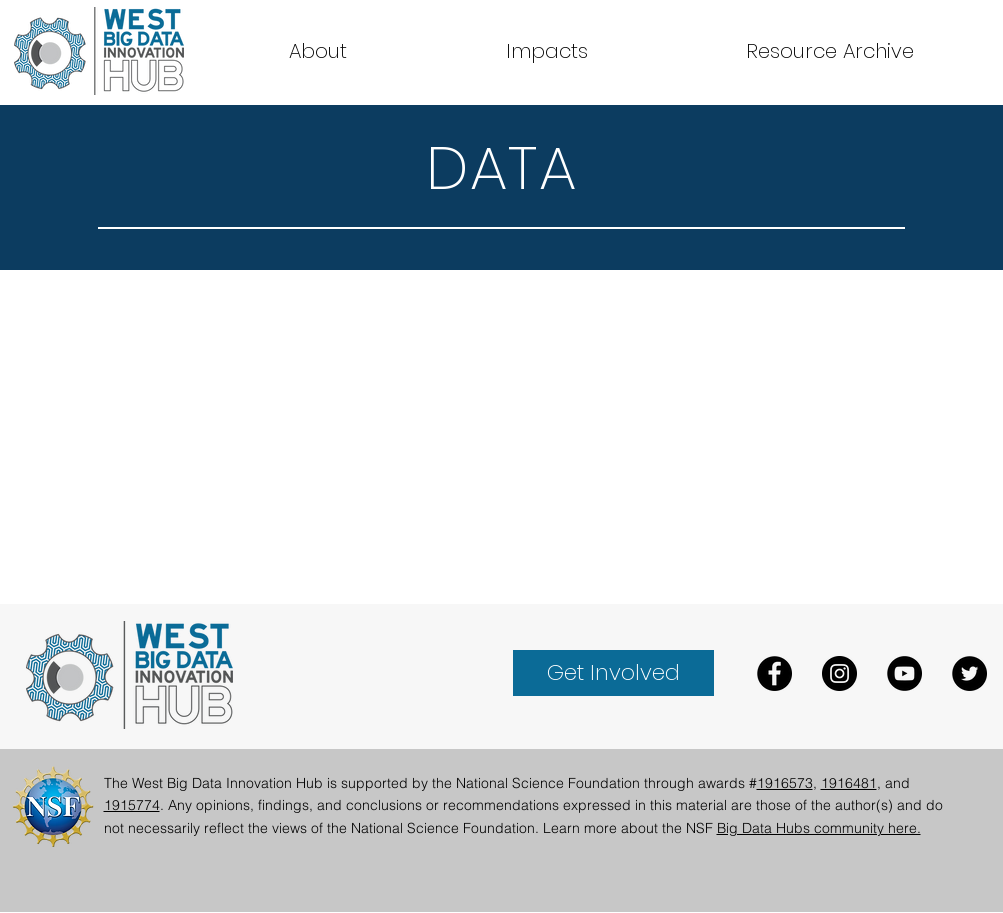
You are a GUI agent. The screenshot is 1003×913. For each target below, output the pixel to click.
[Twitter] (969, 673)
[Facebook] (774, 673)
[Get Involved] (613, 673)
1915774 (132, 805)
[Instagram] (839, 673)
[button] (830, 51)
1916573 (785, 783)
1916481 (849, 783)
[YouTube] (904, 673)
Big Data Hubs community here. (819, 828)
